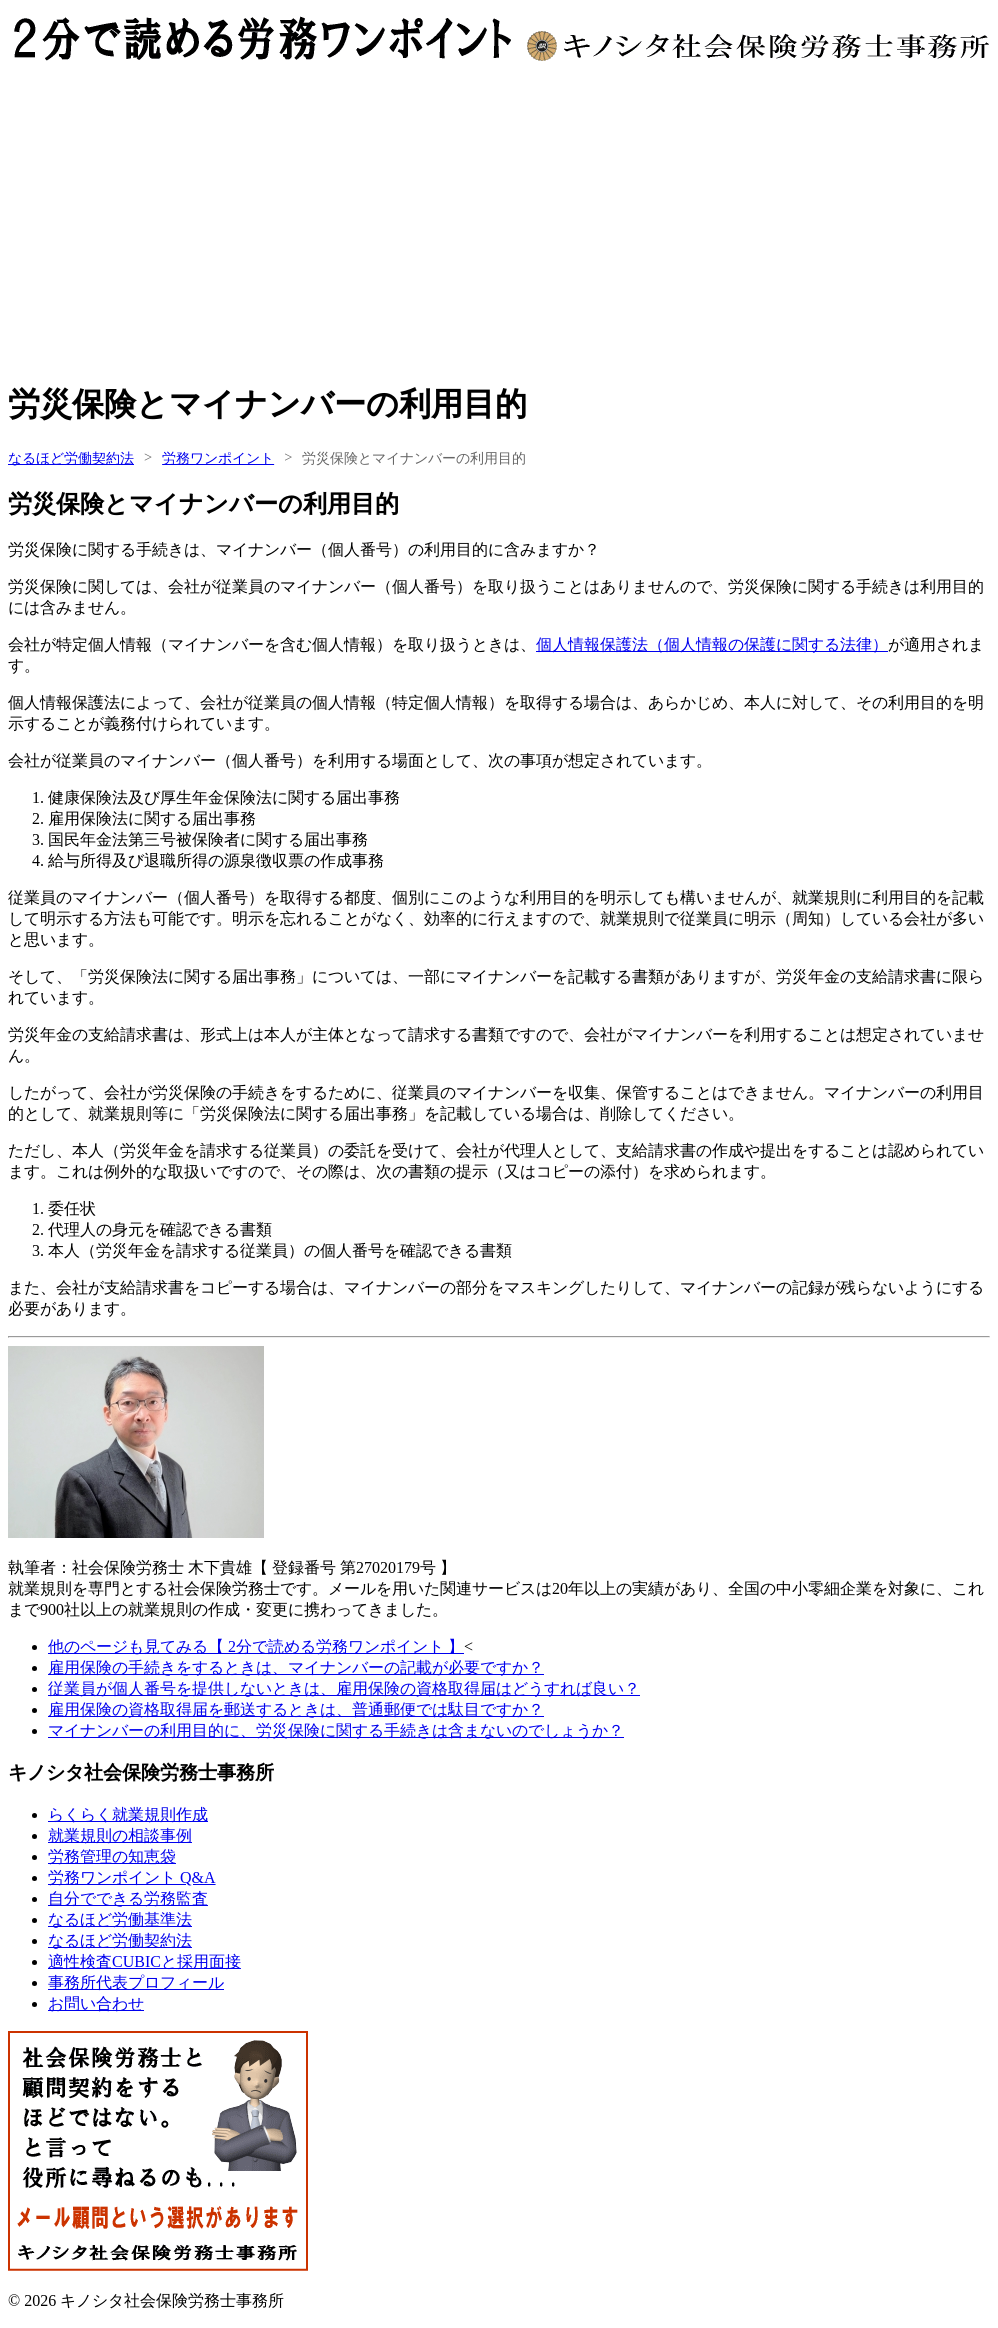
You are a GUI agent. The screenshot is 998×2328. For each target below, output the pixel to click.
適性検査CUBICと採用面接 (144, 1961)
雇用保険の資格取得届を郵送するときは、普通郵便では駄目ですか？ (296, 1709)
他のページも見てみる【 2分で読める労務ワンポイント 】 (256, 1646)
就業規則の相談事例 (120, 1835)
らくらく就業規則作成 (128, 1814)
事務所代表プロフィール (136, 1982)
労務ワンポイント (218, 458)
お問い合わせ (96, 2003)
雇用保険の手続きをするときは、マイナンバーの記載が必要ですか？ (296, 1667)
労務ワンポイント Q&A (132, 1877)
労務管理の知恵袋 (112, 1856)
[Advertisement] (499, 222)
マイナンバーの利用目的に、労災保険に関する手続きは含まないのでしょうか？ (336, 1730)
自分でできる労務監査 (128, 1898)
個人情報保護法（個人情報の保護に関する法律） (712, 644)
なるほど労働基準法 (120, 1919)
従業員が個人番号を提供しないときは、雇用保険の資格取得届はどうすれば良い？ (344, 1688)
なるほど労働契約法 (71, 458)
